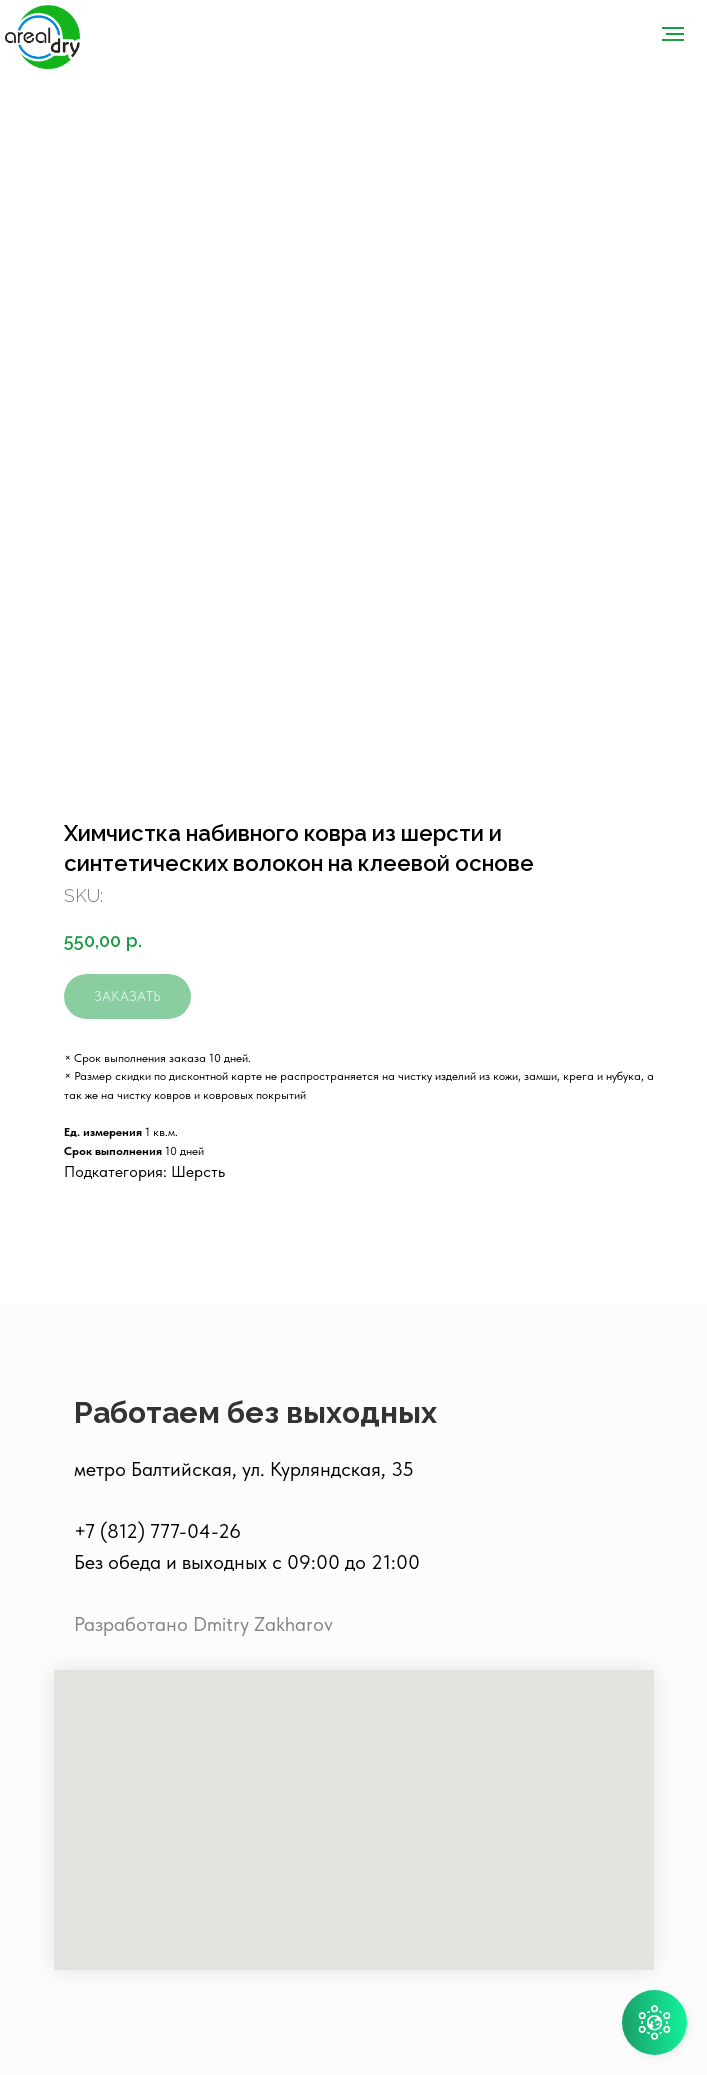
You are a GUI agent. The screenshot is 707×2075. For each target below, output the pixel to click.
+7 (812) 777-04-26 (157, 1531)
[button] (654, 2022)
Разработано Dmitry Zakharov (203, 1624)
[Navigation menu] (673, 34)
